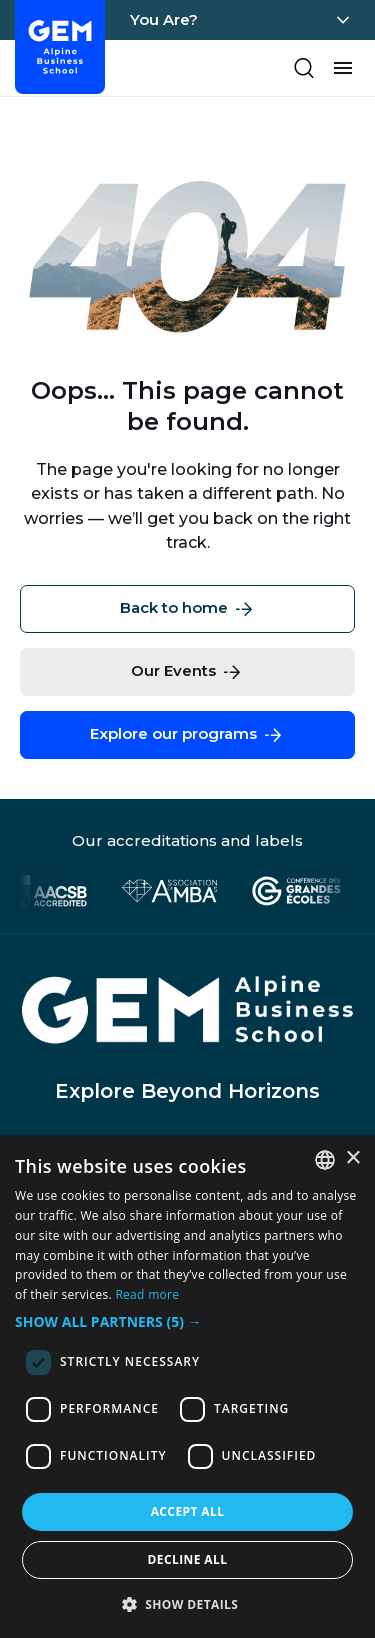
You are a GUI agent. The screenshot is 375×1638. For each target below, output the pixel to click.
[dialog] (187, 1386)
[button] (187, 1322)
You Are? (164, 19)
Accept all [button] (188, 1511)
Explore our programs (187, 735)
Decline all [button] (188, 1559)
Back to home (188, 609)
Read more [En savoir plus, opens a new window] (147, 1294)
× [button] (352, 1158)
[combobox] (325, 1160)
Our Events (187, 672)
